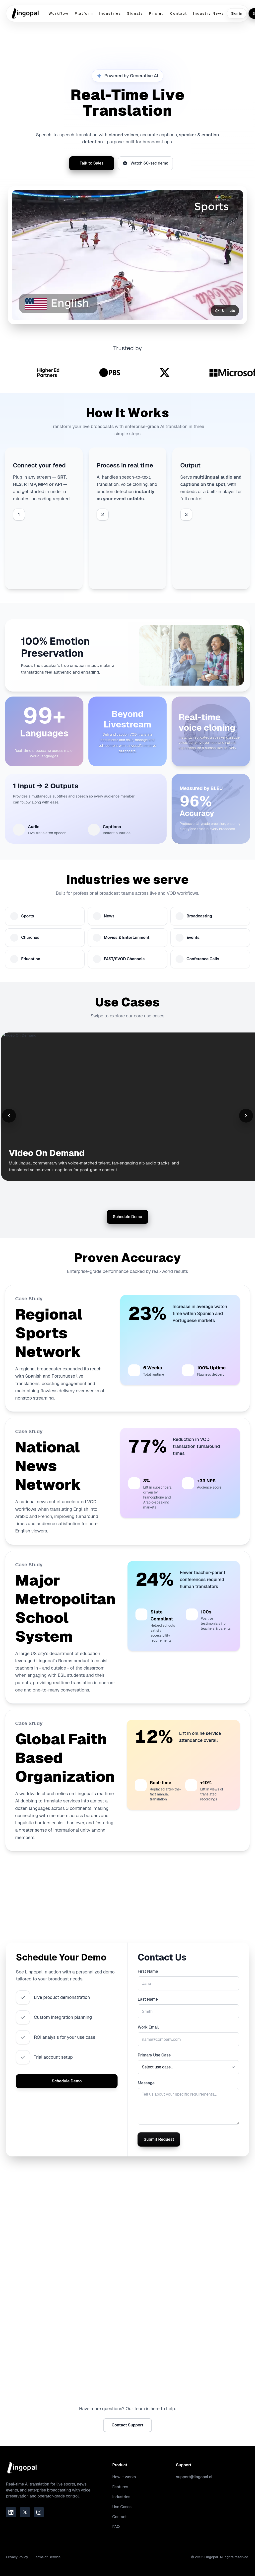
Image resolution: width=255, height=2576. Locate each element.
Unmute (225, 310)
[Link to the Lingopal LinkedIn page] (11, 2512)
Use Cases (122, 2506)
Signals (135, 13)
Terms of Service (47, 2557)
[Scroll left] (9, 1116)
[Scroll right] (246, 1116)
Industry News (208, 13)
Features (120, 2486)
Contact (178, 13)
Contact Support (127, 2425)
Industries (110, 13)
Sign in (236, 13)
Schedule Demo (127, 1216)
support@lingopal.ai (194, 2477)
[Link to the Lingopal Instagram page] (39, 2512)
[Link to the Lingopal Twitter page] (25, 2512)
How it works (124, 2477)
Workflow (59, 13)
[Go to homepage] (25, 13)
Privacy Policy (17, 2557)
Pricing (156, 13)
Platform (84, 13)
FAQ (116, 2526)
